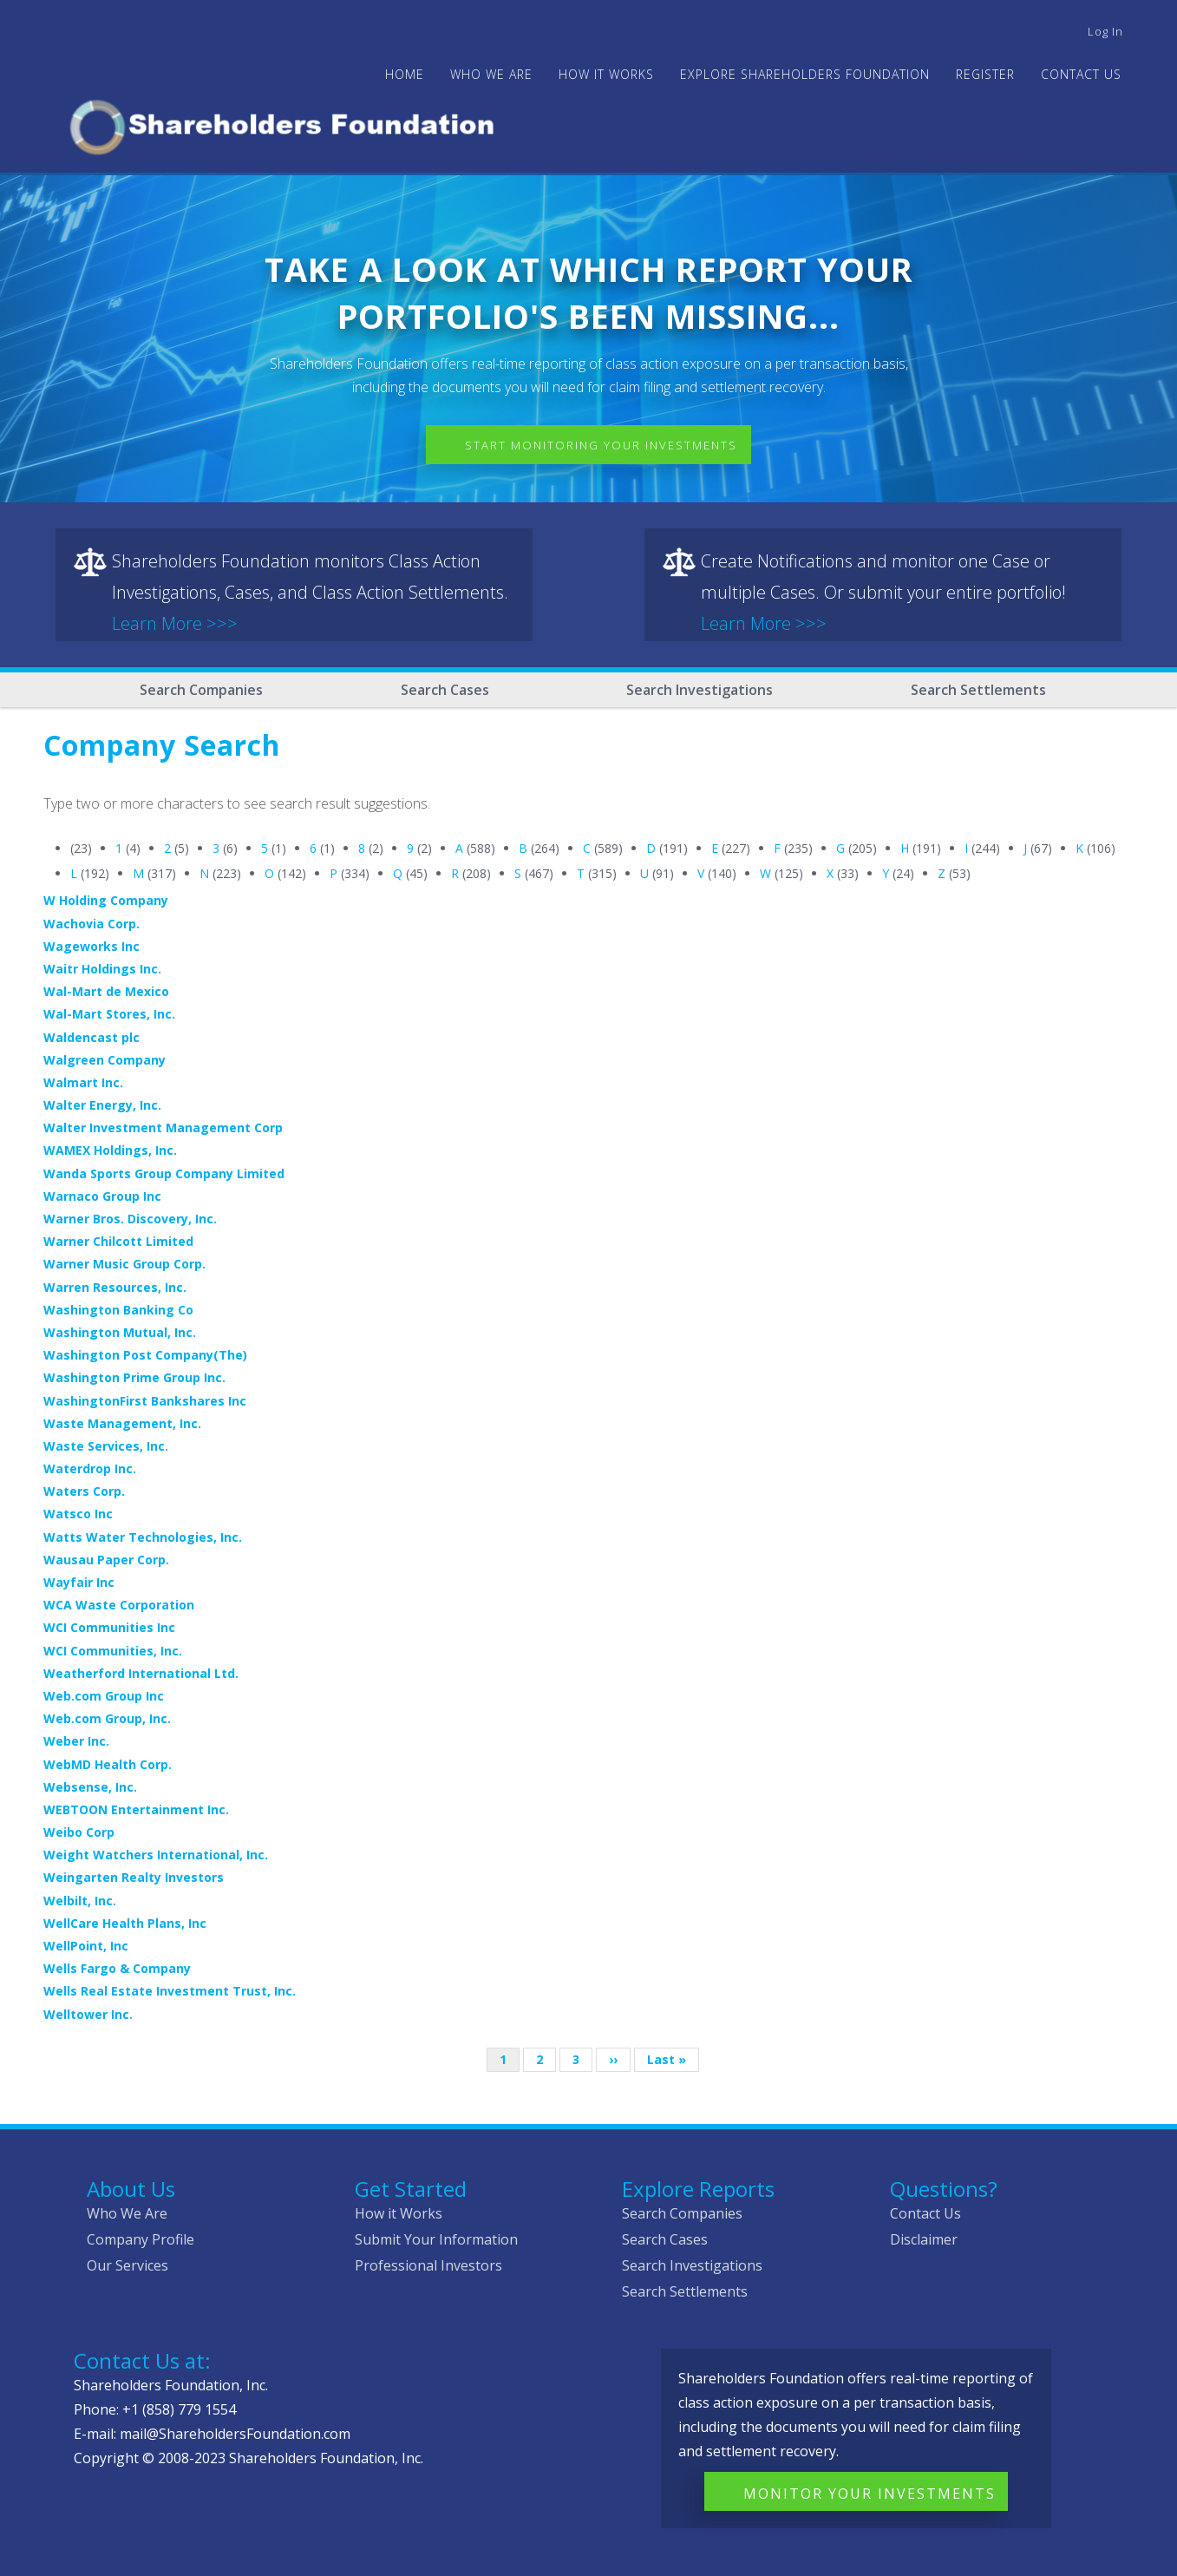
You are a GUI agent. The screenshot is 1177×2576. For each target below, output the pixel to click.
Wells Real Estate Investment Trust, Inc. (169, 1991)
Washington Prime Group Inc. (134, 1377)
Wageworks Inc (91, 946)
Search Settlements (978, 689)
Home (404, 74)
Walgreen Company (104, 1060)
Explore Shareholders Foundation (805, 74)
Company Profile (140, 2239)
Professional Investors (428, 2265)
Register (985, 74)
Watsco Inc (78, 1513)
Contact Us (1081, 74)
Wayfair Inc (78, 1582)
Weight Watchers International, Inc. (155, 1854)
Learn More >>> (175, 623)
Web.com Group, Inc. (107, 1718)
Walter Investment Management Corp (163, 1127)
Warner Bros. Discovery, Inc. (130, 1218)
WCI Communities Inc (109, 1627)
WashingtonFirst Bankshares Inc (144, 1401)
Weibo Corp (78, 1832)
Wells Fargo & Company (117, 1968)
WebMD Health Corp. (107, 1764)
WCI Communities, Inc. (112, 1650)
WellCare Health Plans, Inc (124, 1923)
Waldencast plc (91, 1037)
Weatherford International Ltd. (141, 1673)
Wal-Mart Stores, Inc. (109, 1014)
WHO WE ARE (491, 74)
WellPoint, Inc (85, 1945)
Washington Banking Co (118, 1309)
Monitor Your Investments (869, 2493)
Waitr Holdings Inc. (102, 968)
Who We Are (127, 2213)
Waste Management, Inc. (122, 1423)
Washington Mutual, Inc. (119, 1332)
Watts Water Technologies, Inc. (142, 1537)
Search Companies (201, 689)
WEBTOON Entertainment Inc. (136, 1809)
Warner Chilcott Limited (118, 1241)
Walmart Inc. (83, 1082)
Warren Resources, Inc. (114, 1287)
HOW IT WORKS (606, 74)
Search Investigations (699, 689)
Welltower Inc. (88, 2014)
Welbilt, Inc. (79, 1900)
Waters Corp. (84, 1491)
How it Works (398, 2213)
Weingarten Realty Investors (133, 1877)
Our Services (127, 2265)
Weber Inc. (76, 1741)
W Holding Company (105, 900)
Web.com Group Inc (103, 1696)
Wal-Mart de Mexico (106, 991)
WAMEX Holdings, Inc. (110, 1150)
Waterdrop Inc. (89, 1468)
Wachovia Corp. (91, 923)
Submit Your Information (436, 2239)
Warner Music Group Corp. (124, 1263)
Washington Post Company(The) (145, 1355)
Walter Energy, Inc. (102, 1105)
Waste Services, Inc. (105, 1446)
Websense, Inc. (90, 1787)
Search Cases (445, 689)
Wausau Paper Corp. (106, 1559)
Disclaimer (924, 2239)
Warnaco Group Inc (102, 1196)
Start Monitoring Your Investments (601, 445)
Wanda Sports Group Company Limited (163, 1173)
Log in (1105, 31)
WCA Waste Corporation (118, 1604)
